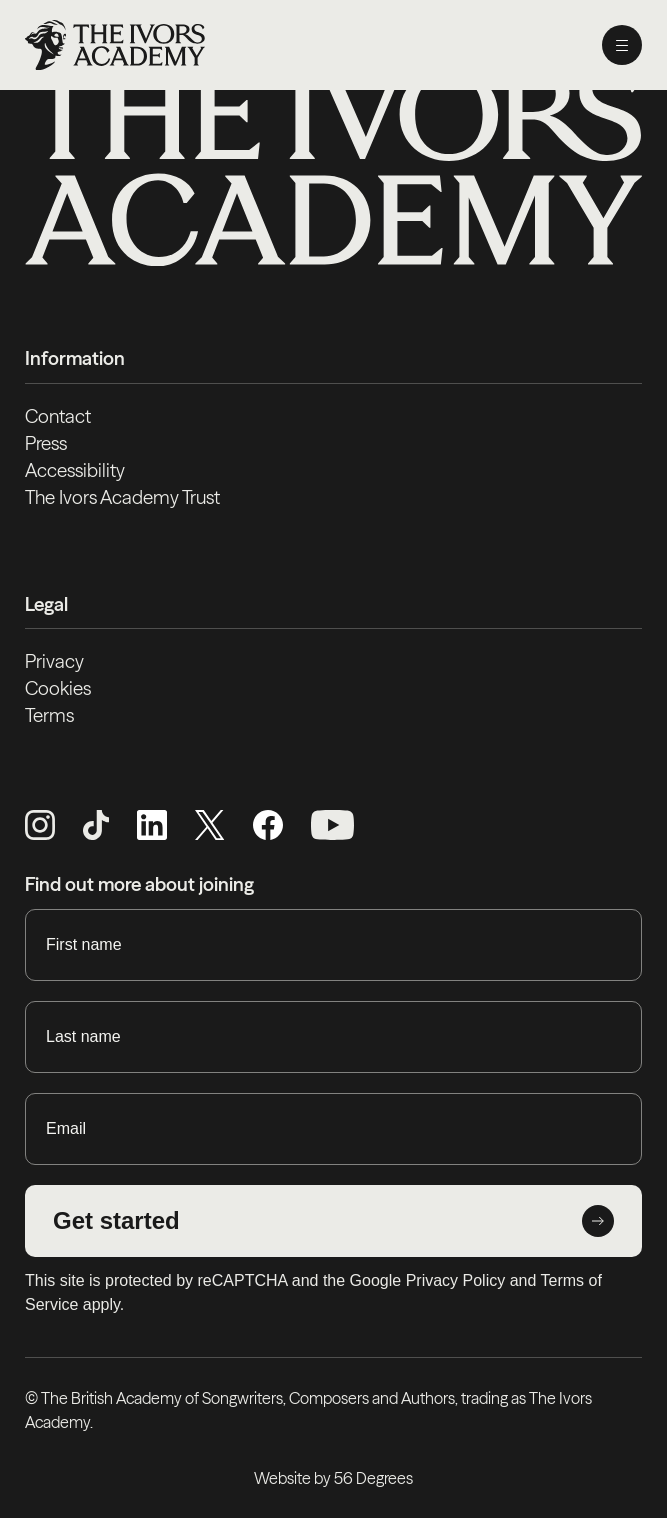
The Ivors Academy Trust (122, 497)
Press (46, 443)
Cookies (58, 688)
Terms (49, 715)
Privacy (54, 661)
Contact (58, 416)
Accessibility (75, 470)
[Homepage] (115, 45)
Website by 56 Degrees (333, 1478)
